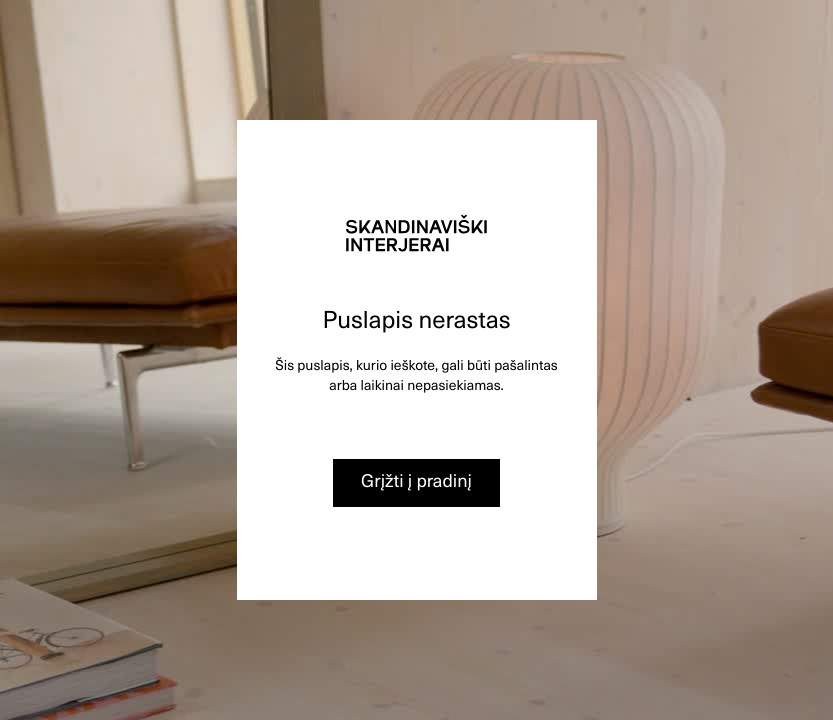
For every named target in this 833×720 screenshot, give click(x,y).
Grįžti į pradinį (416, 480)
